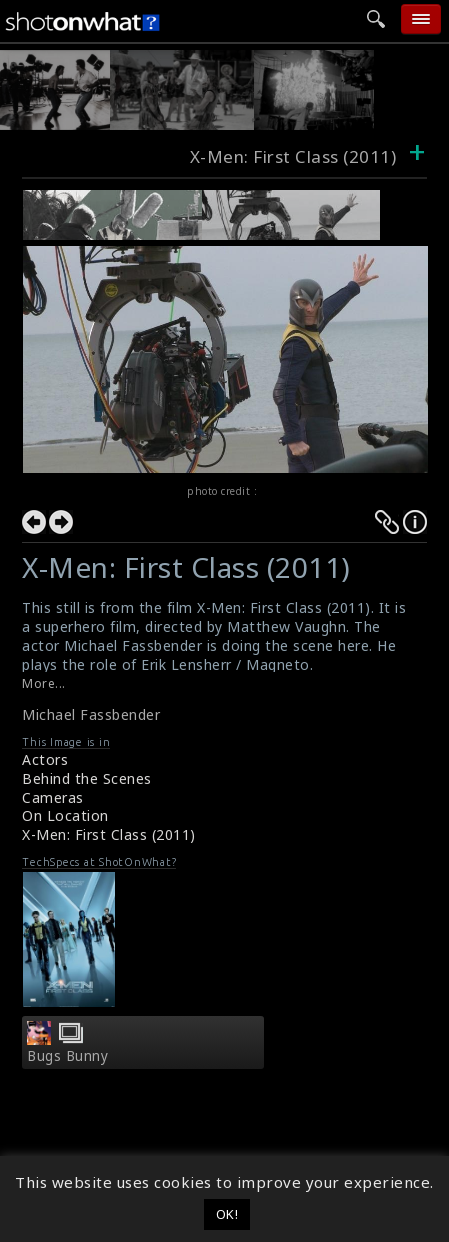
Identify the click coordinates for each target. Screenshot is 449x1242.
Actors (45, 759)
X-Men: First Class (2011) (109, 834)
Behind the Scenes (87, 778)
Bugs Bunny (67, 1056)
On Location (65, 815)
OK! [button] (227, 1214)
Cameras (53, 797)
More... (44, 683)
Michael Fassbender (91, 714)
